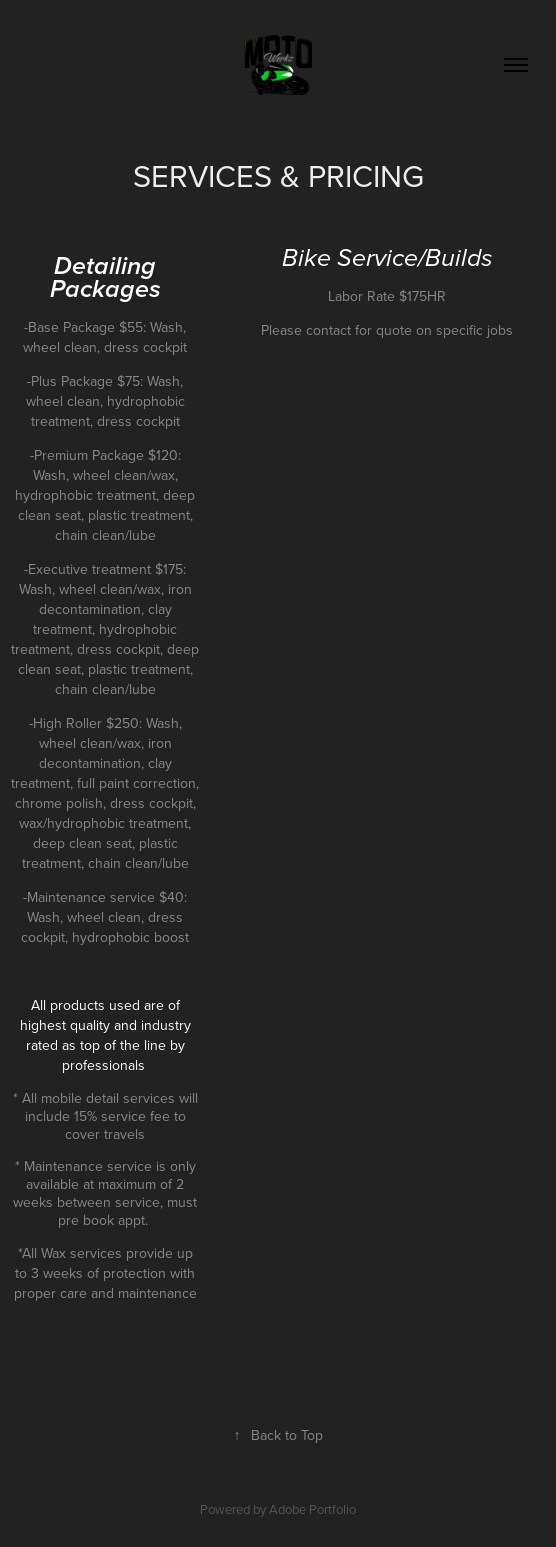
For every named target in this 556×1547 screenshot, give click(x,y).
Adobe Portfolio (312, 1509)
